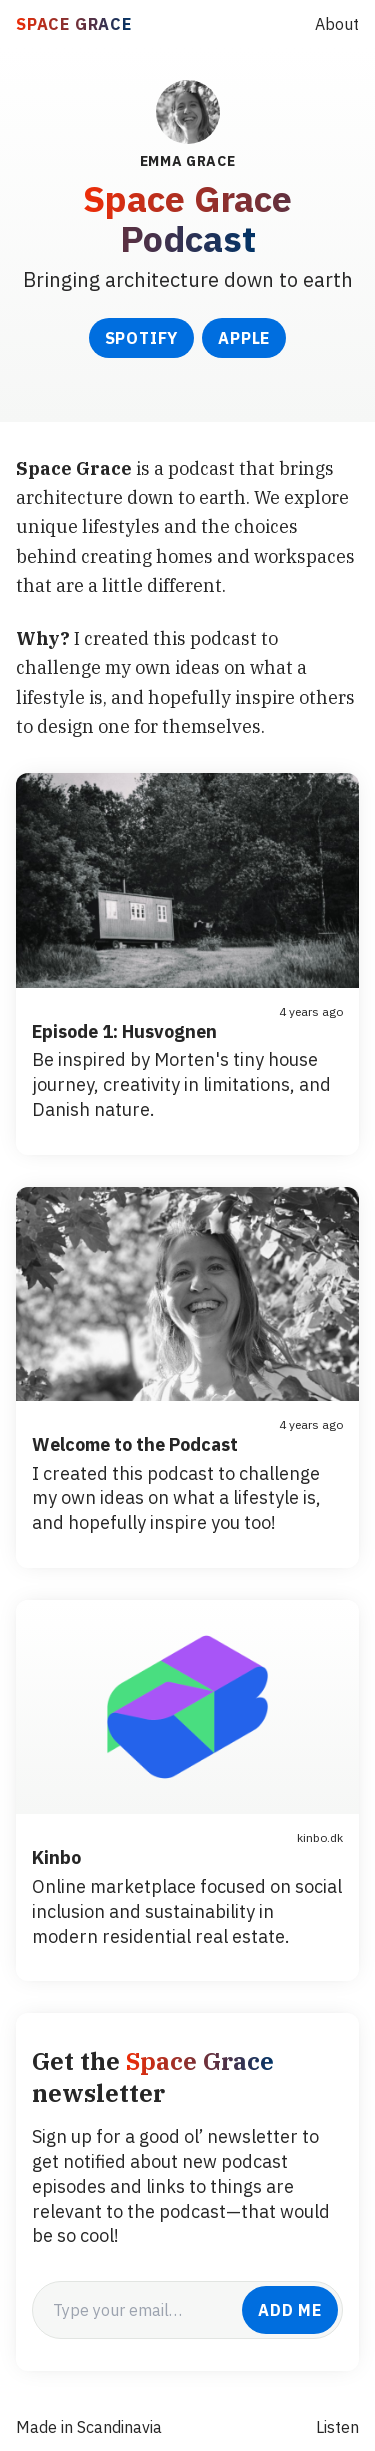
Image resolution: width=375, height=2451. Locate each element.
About (337, 24)
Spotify (142, 338)
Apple (244, 338)
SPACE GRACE (74, 24)
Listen (337, 2427)
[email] (137, 2310)
